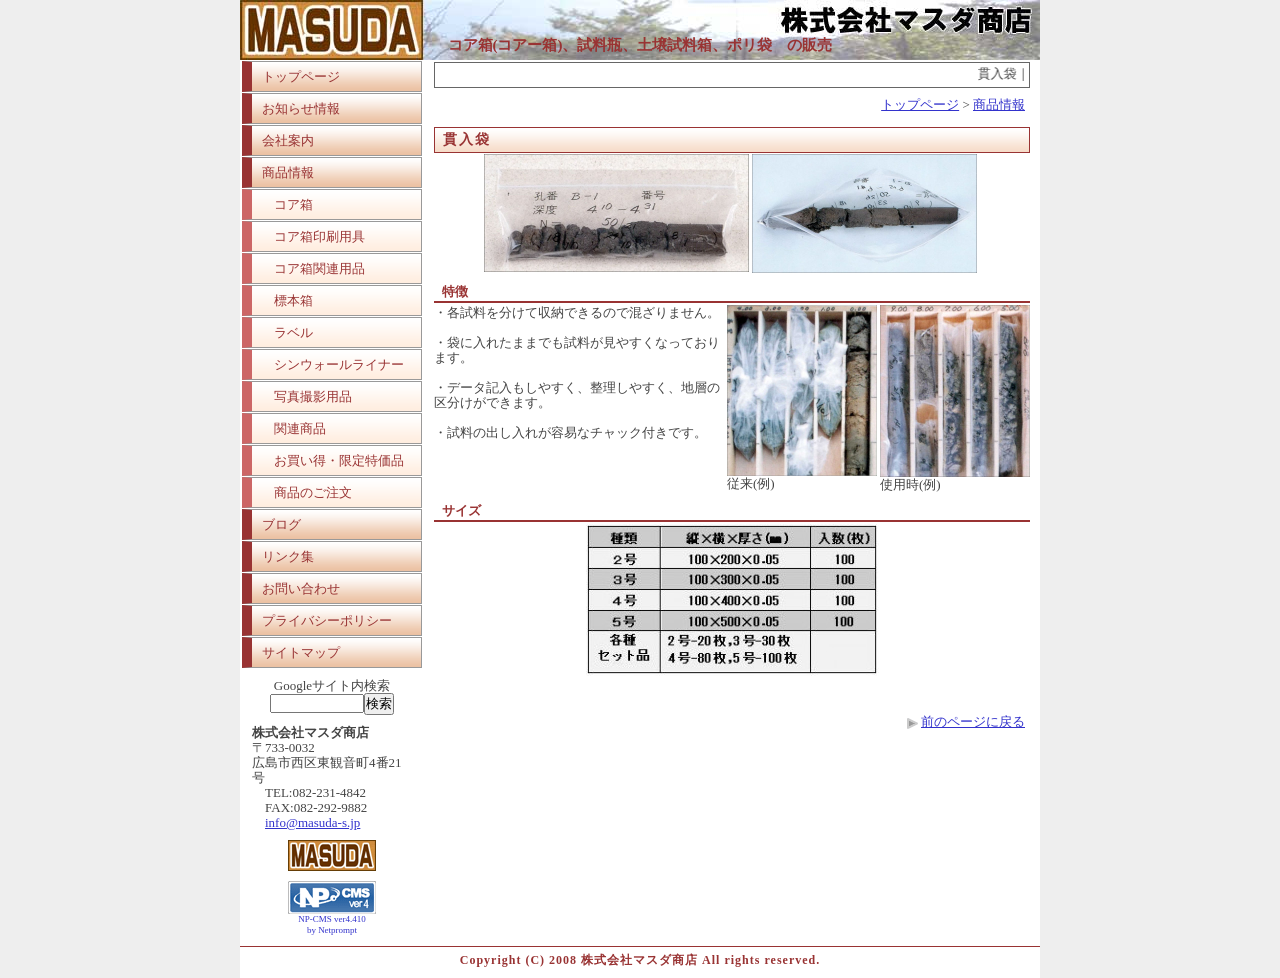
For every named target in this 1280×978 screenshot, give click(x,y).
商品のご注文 (313, 492)
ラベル (293, 332)
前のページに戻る (973, 721)
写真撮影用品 (313, 396)
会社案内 (288, 140)
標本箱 (293, 300)
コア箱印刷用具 (319, 236)
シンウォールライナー (339, 364)
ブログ (281, 524)
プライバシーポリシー (327, 620)
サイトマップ (301, 652)
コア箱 (293, 204)
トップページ (301, 76)
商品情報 (288, 172)
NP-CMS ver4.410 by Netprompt (332, 924)
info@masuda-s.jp (312, 822)
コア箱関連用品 (319, 268)
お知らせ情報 (301, 108)
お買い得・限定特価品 (339, 460)
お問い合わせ (301, 588)
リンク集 (288, 556)
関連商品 (300, 428)
